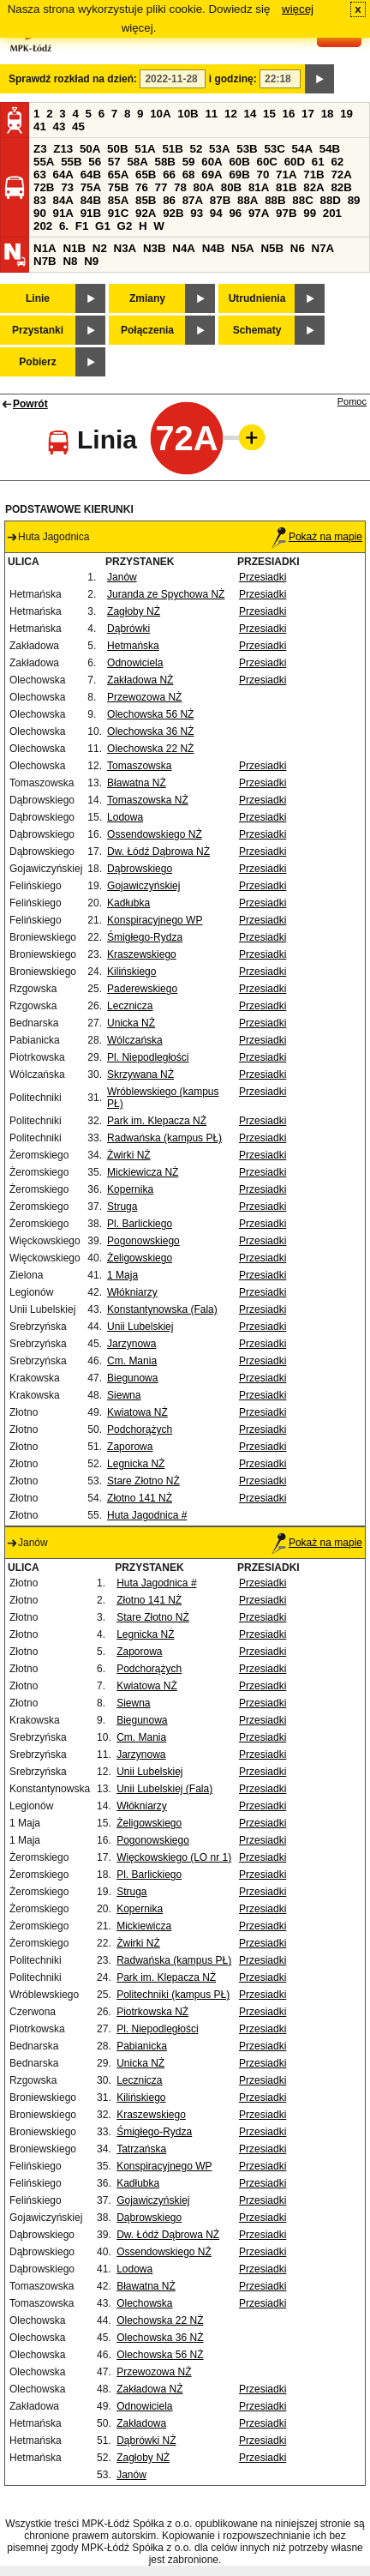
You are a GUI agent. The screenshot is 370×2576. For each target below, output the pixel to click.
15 (269, 113)
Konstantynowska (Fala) (162, 1309)
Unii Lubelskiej (140, 1327)
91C (118, 213)
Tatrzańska (141, 2149)
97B (286, 213)
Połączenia (147, 330)
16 (289, 113)
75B (118, 187)
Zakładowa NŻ (140, 680)
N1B (74, 248)
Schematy (257, 330)
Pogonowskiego (143, 1241)
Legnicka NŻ (135, 1464)
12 (230, 113)
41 (39, 126)
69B (239, 174)
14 (250, 113)
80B (231, 187)
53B (246, 148)
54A (302, 148)
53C (274, 148)
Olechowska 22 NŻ (150, 749)
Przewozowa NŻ (144, 697)
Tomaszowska (139, 766)
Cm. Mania (132, 1361)
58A (137, 161)
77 (161, 187)
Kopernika (130, 1189)
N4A (183, 248)
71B (313, 174)
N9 (91, 261)
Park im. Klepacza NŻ (156, 1121)
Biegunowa (132, 1378)
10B (187, 113)
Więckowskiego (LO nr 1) (173, 1857)
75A (91, 187)
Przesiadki (262, 577)
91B (91, 213)
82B (341, 187)
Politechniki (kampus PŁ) (173, 1995)
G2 (125, 226)
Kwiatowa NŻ (137, 1412)
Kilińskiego (131, 972)
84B (91, 200)
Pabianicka (141, 2046)
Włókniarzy (132, 1292)
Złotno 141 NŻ (139, 1498)
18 (327, 113)
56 (94, 161)
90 (39, 213)
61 (318, 161)
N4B (213, 248)
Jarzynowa (131, 1344)
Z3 (40, 148)
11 (211, 113)
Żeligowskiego (139, 1258)
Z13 (63, 148)
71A (286, 174)
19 (346, 113)
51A (144, 148)
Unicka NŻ (131, 1023)
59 (188, 161)
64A (63, 174)
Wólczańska (135, 1040)
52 (196, 148)
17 (307, 113)
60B (239, 161)
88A (247, 200)
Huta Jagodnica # (147, 1515)
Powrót (30, 404)
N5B (271, 248)
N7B (45, 261)
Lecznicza (129, 1006)
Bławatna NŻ (136, 783)
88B (275, 200)
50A (90, 148)
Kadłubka (128, 903)
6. (64, 226)
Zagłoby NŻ (133, 611)
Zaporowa (129, 1447)
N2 (99, 248)
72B (43, 187)
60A (211, 161)
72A (341, 174)
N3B (154, 248)
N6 (297, 248)
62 (337, 161)
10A (160, 113)
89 (354, 200)
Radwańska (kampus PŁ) (164, 1138)
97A (258, 213)
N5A (242, 248)
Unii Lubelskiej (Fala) (164, 1789)
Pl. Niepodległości (147, 1057)
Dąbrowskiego (139, 869)
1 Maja (122, 1275)
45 (78, 126)
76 (141, 187)
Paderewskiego (142, 989)
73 (67, 187)
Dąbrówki (128, 629)
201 (332, 213)
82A (313, 187)
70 (263, 174)
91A (63, 213)
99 (309, 213)
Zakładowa (141, 2423)
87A (192, 200)
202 (42, 226)
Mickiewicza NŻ (142, 1172)
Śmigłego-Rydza (144, 937)
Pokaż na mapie (317, 537)
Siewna (123, 1395)
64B (91, 174)
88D (329, 200)
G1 (102, 226)
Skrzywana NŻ (140, 1074)
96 (235, 213)
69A (211, 174)
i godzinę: (233, 79)
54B (329, 148)
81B (286, 187)
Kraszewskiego (141, 954)
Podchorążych (139, 1429)
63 (39, 174)
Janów (122, 577)
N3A (125, 248)
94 (216, 213)
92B (173, 213)
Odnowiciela (135, 663)
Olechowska (144, 2303)
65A (118, 174)
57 (114, 161)
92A (145, 213)
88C (302, 200)
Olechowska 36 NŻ (150, 731)
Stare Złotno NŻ (143, 1481)
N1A (45, 248)
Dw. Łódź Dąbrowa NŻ (158, 852)
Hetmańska (133, 646)
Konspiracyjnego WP (154, 920)
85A (118, 200)
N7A (323, 248)
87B (220, 200)
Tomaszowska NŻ (147, 800)
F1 (82, 226)
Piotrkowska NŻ (152, 2012)
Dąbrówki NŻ (146, 2441)
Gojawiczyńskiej (143, 886)
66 (169, 174)
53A (219, 148)
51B (172, 148)
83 (39, 200)
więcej (297, 9)
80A (204, 187)
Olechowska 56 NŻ (150, 714)
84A (63, 200)
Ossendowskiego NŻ (154, 834)
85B (145, 200)
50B (117, 148)
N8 (70, 261)
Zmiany (147, 298)
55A (43, 161)
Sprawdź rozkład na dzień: (73, 79)
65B (145, 174)
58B (165, 161)
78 (180, 187)
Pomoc (352, 401)
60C (267, 161)
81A (258, 187)
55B (71, 161)
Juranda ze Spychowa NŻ (165, 594)
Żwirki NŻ (129, 1155)
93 (196, 213)
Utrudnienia (257, 298)
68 (188, 174)
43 (59, 126)
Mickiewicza (143, 1926)
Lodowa (125, 817)
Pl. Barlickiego (139, 1224)
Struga (122, 1207)
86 (169, 200)
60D (294, 161)
